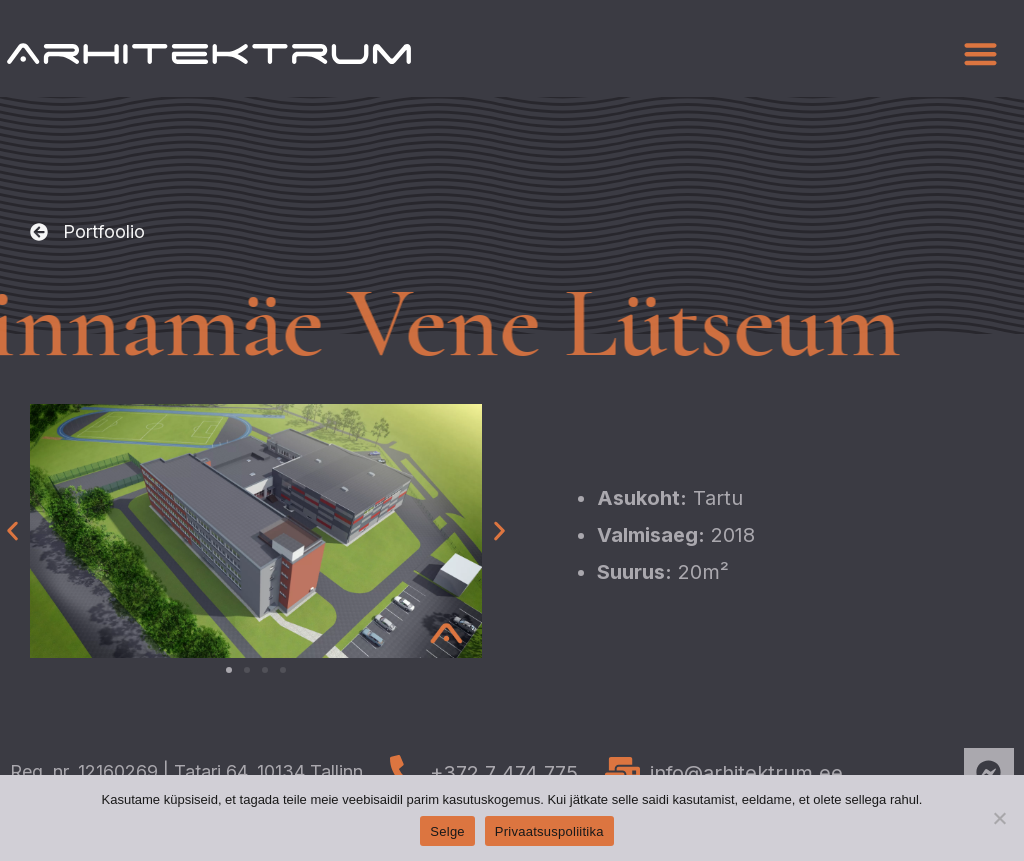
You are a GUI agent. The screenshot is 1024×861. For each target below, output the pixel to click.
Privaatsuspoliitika (549, 831)
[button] (981, 53)
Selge (447, 831)
